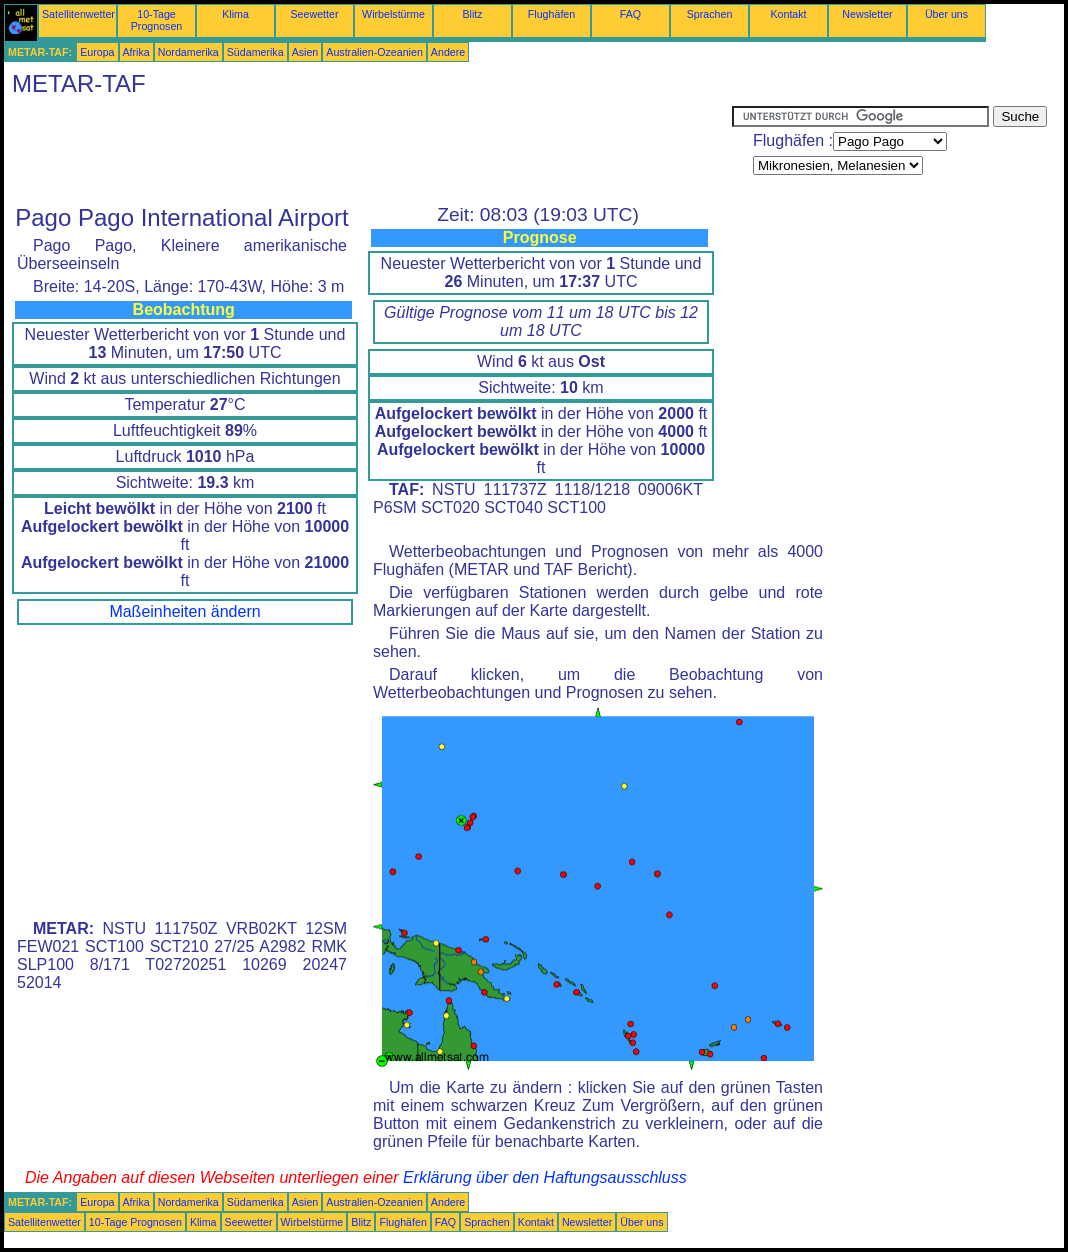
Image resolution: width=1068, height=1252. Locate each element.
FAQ (630, 14)
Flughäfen (551, 14)
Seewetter (315, 14)
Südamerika (255, 52)
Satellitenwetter (78, 14)
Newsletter (867, 14)
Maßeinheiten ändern (184, 611)
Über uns (946, 14)
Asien (305, 52)
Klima (235, 14)
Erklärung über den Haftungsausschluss (545, 1177)
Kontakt (788, 14)
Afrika (136, 52)
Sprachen (710, 14)
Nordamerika (188, 52)
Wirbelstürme (393, 14)
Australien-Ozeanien (374, 52)
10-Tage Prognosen (157, 20)
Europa (97, 52)
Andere (448, 52)
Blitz (472, 14)
